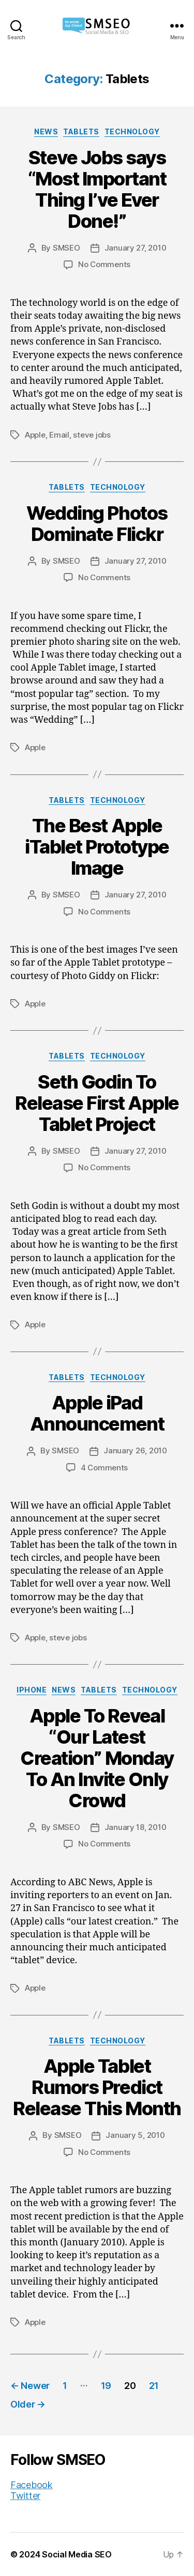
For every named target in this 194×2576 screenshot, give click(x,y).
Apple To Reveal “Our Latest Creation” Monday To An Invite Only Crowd (96, 1758)
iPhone (32, 1689)
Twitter (25, 2495)
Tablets (81, 131)
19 (106, 2385)
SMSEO (66, 248)
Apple (35, 435)
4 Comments (104, 1467)
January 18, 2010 (136, 1827)
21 (154, 2385)
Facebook (31, 2484)
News (46, 131)
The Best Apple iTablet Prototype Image (97, 846)
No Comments (104, 264)
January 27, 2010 (136, 248)
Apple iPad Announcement (97, 1413)
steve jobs (91, 435)
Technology (132, 131)
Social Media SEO (77, 2554)
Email (59, 435)
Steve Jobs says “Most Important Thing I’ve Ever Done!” (97, 189)
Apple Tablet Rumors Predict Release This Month (97, 2087)
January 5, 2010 (135, 2135)
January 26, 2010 (135, 1450)
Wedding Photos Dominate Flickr (96, 524)
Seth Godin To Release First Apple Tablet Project (97, 1103)
